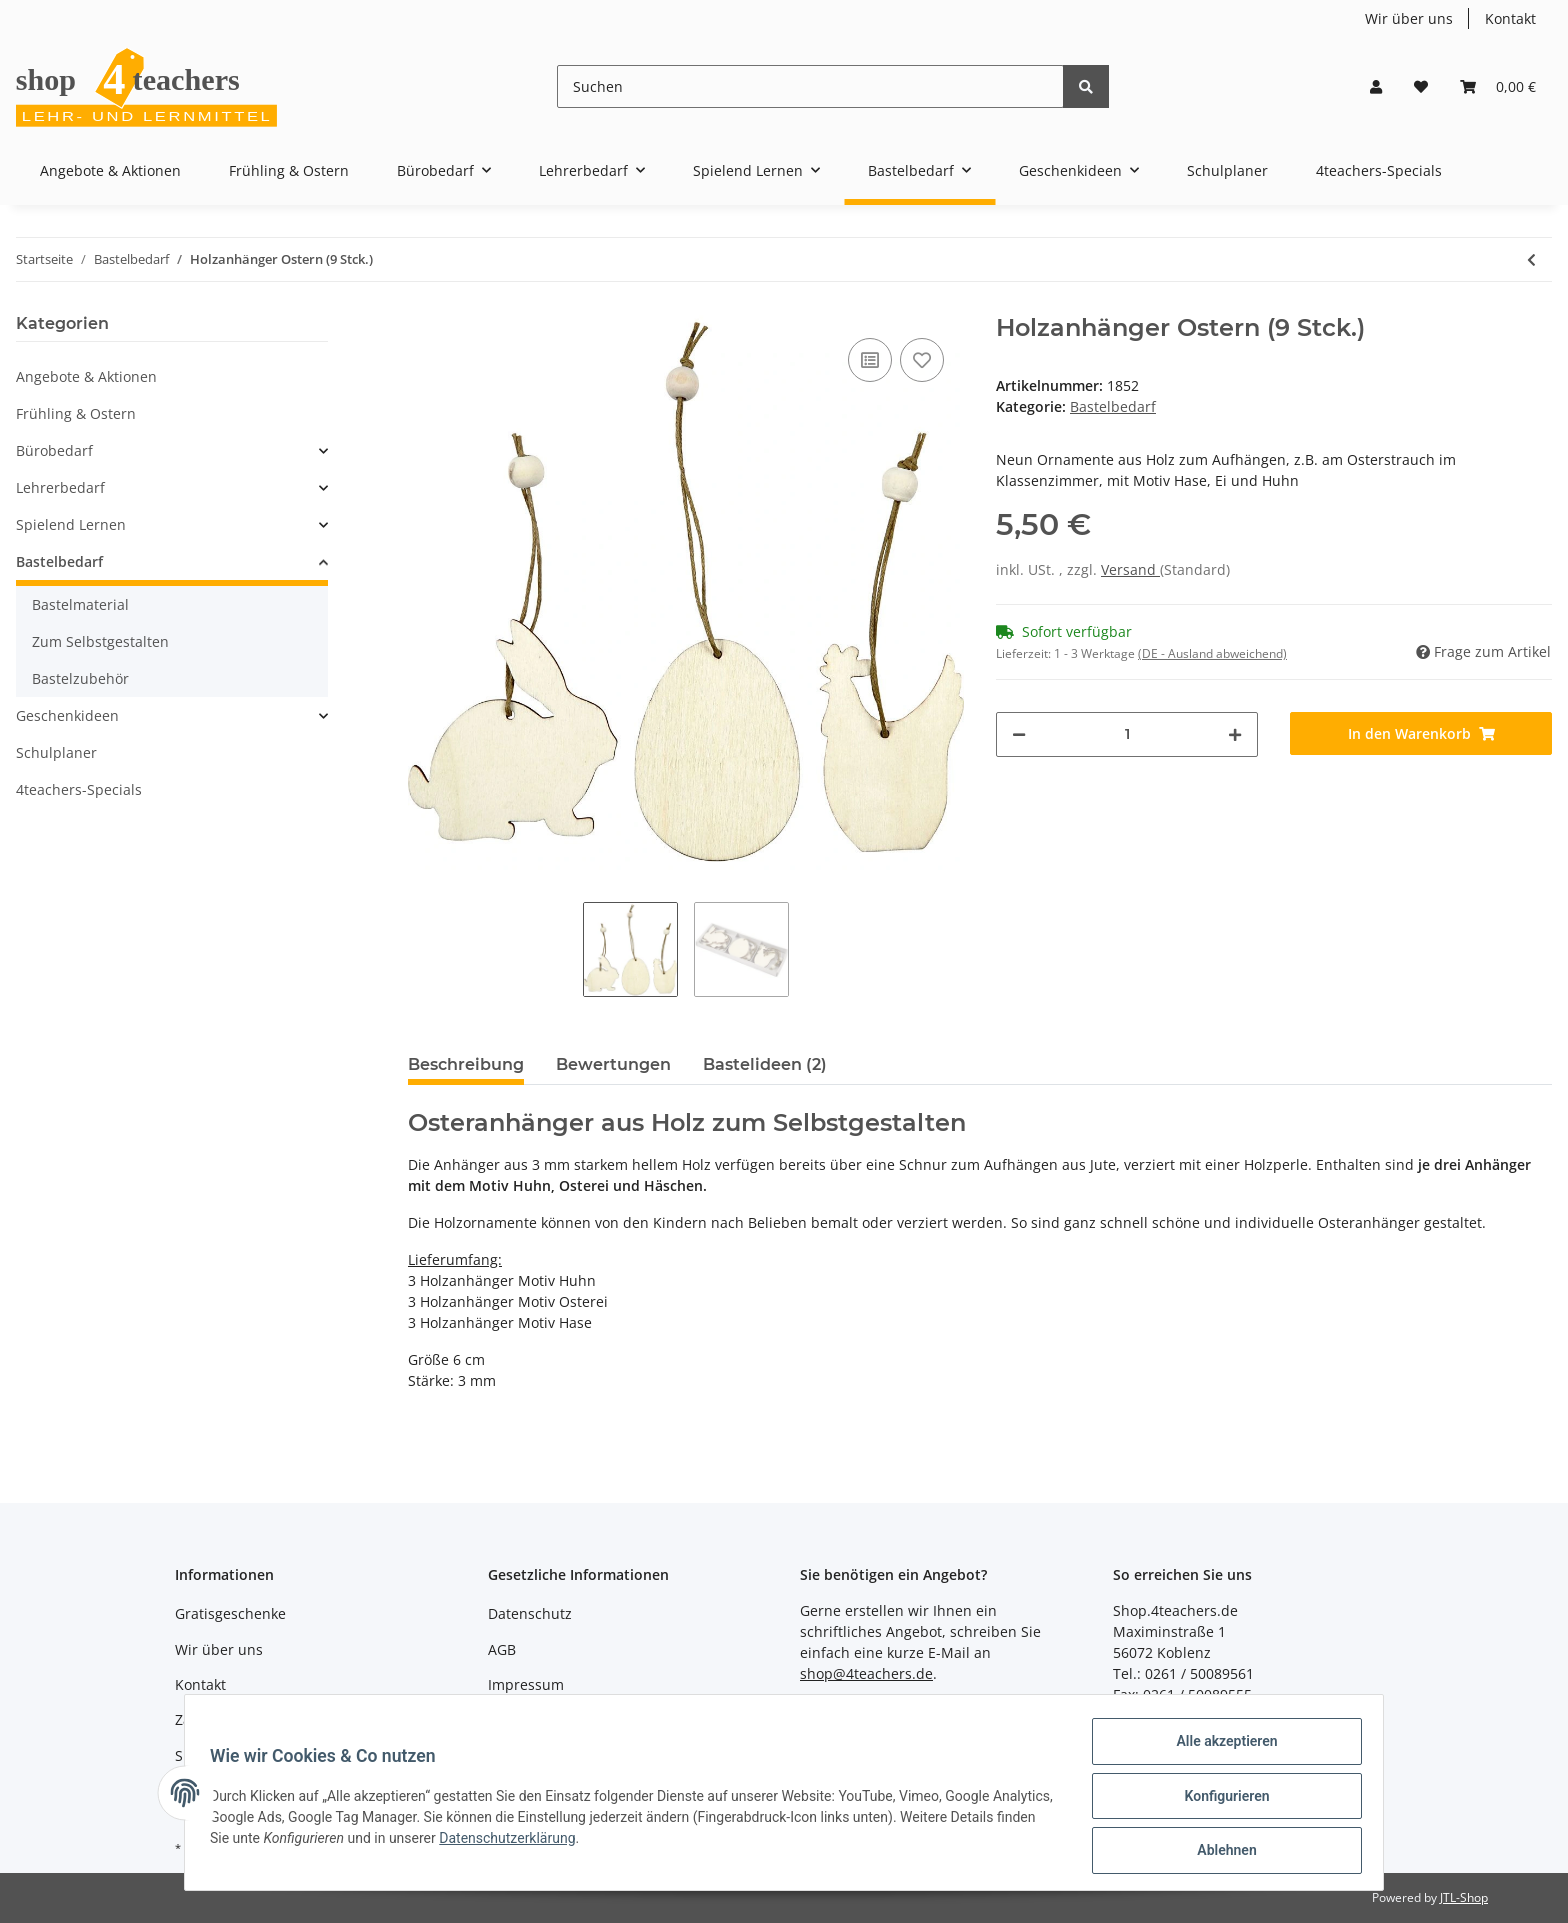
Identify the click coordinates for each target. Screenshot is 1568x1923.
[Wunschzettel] (1421, 86)
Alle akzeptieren (1219, 1748)
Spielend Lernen (71, 524)
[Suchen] (810, 86)
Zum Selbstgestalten (100, 641)
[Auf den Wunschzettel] (922, 360)
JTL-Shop (1464, 1897)
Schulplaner (56, 752)
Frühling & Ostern (76, 413)
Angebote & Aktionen (86, 376)
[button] (1376, 86)
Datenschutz (530, 1613)
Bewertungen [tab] (613, 1064)
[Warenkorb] (1498, 86)
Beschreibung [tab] (466, 1064)
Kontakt (1510, 18)
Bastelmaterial (80, 604)
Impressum (526, 1684)
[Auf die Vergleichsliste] (870, 360)
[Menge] (1127, 734)
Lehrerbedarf (60, 487)
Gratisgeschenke (230, 1613)
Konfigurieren (1219, 1800)
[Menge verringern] (1019, 734)
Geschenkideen (67, 715)
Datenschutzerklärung (603, 1842)
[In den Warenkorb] (1421, 733)
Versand (1130, 569)
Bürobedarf (54, 450)
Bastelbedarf (1113, 406)
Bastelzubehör (80, 678)
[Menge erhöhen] (1235, 734)
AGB (502, 1649)
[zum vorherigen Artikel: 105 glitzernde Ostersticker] (1531, 259)
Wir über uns (1409, 18)
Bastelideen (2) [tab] (765, 1064)
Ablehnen (1219, 1852)
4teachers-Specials (79, 789)
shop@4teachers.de (866, 1673)
